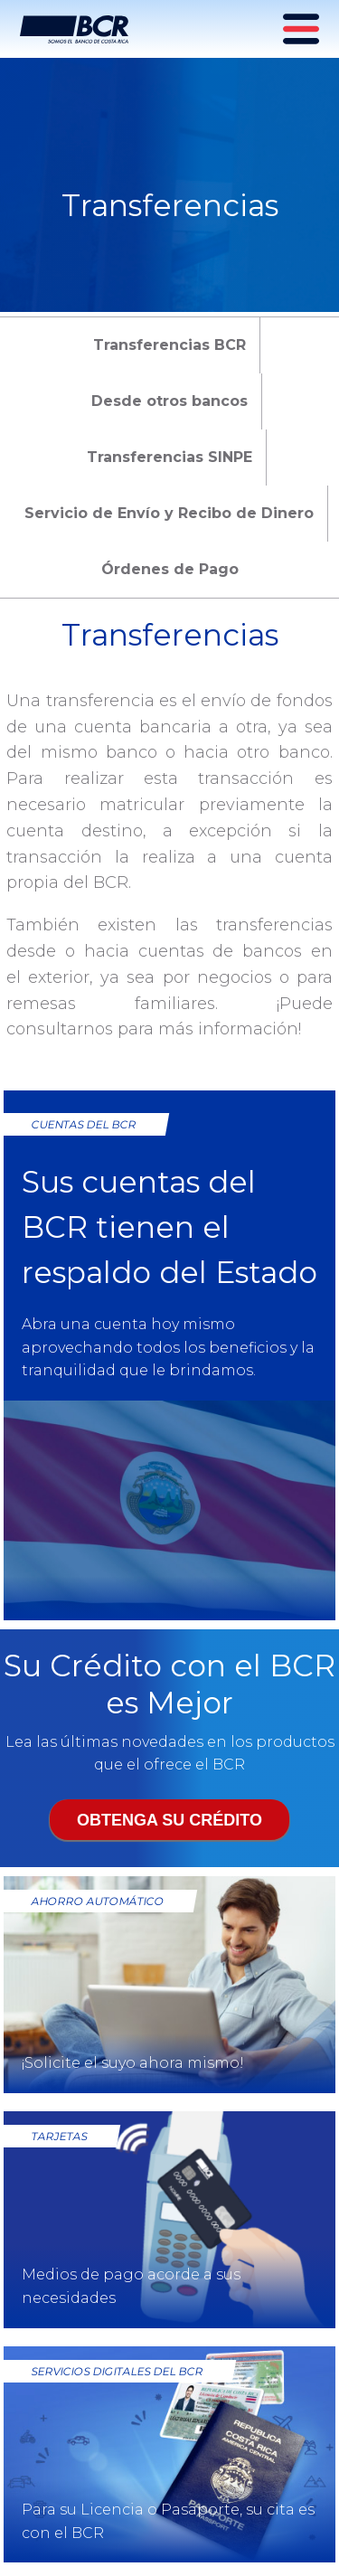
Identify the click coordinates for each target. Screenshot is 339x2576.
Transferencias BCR (169, 345)
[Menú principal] (303, 29)
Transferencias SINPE (169, 457)
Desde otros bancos (169, 401)
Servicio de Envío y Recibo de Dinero (169, 513)
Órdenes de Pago (170, 569)
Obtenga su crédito (169, 1820)
